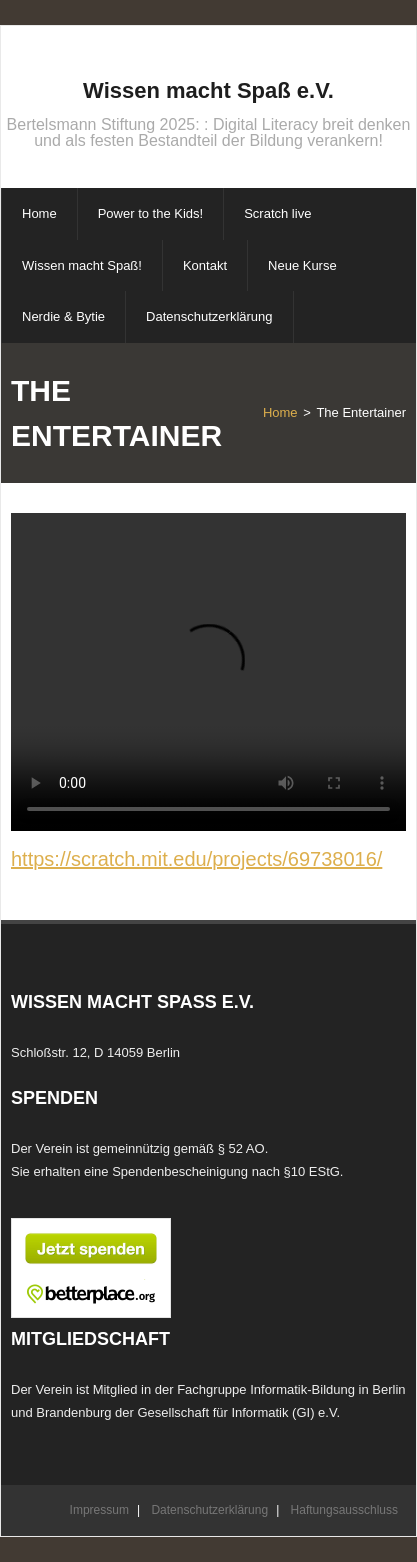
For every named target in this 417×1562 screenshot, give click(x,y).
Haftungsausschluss (344, 1510)
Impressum (99, 1510)
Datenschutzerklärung (209, 1510)
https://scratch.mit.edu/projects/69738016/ (196, 859)
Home (280, 412)
